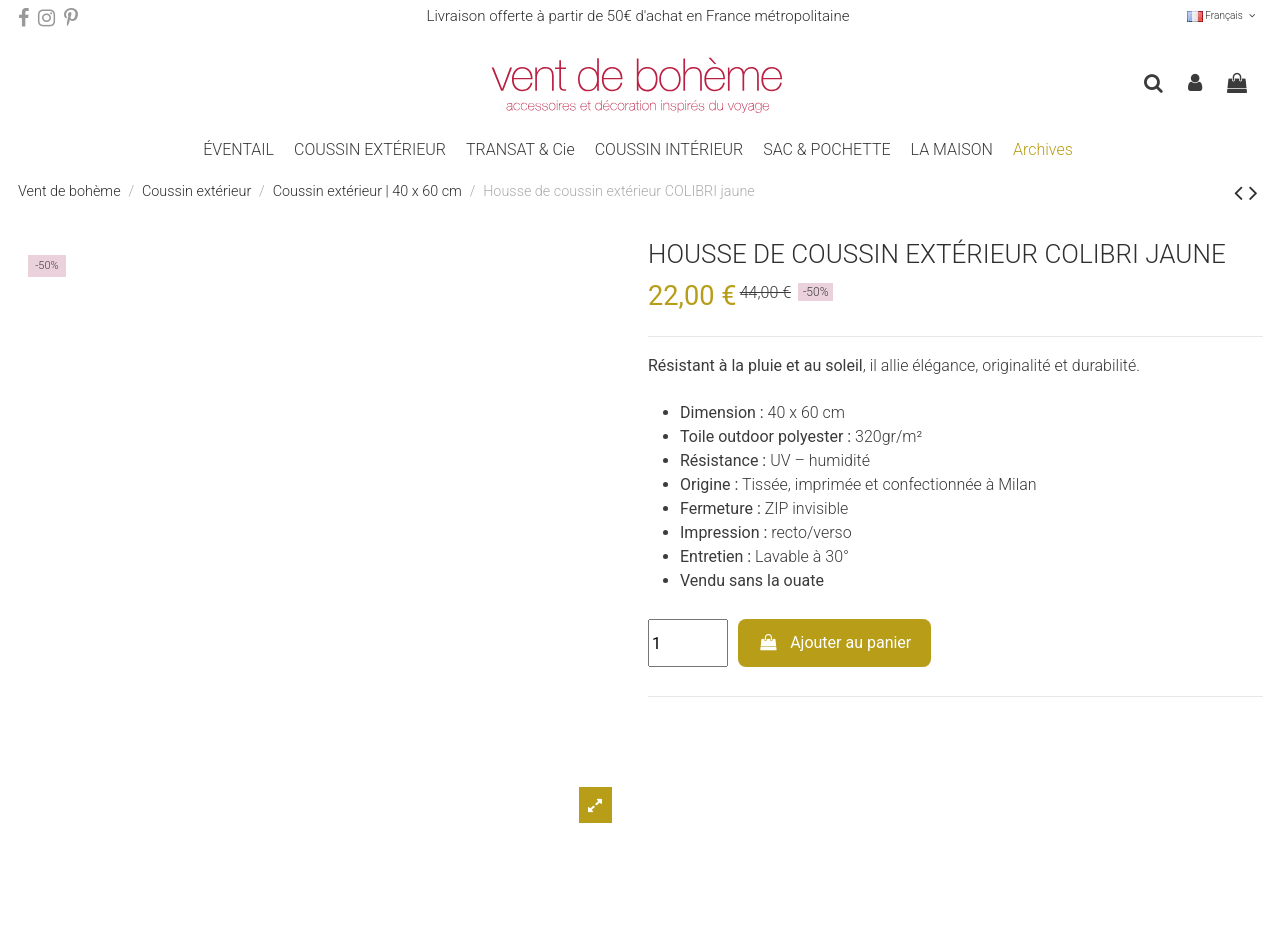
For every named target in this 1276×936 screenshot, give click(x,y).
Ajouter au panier (835, 642)
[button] (370, 150)
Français (1222, 15)
